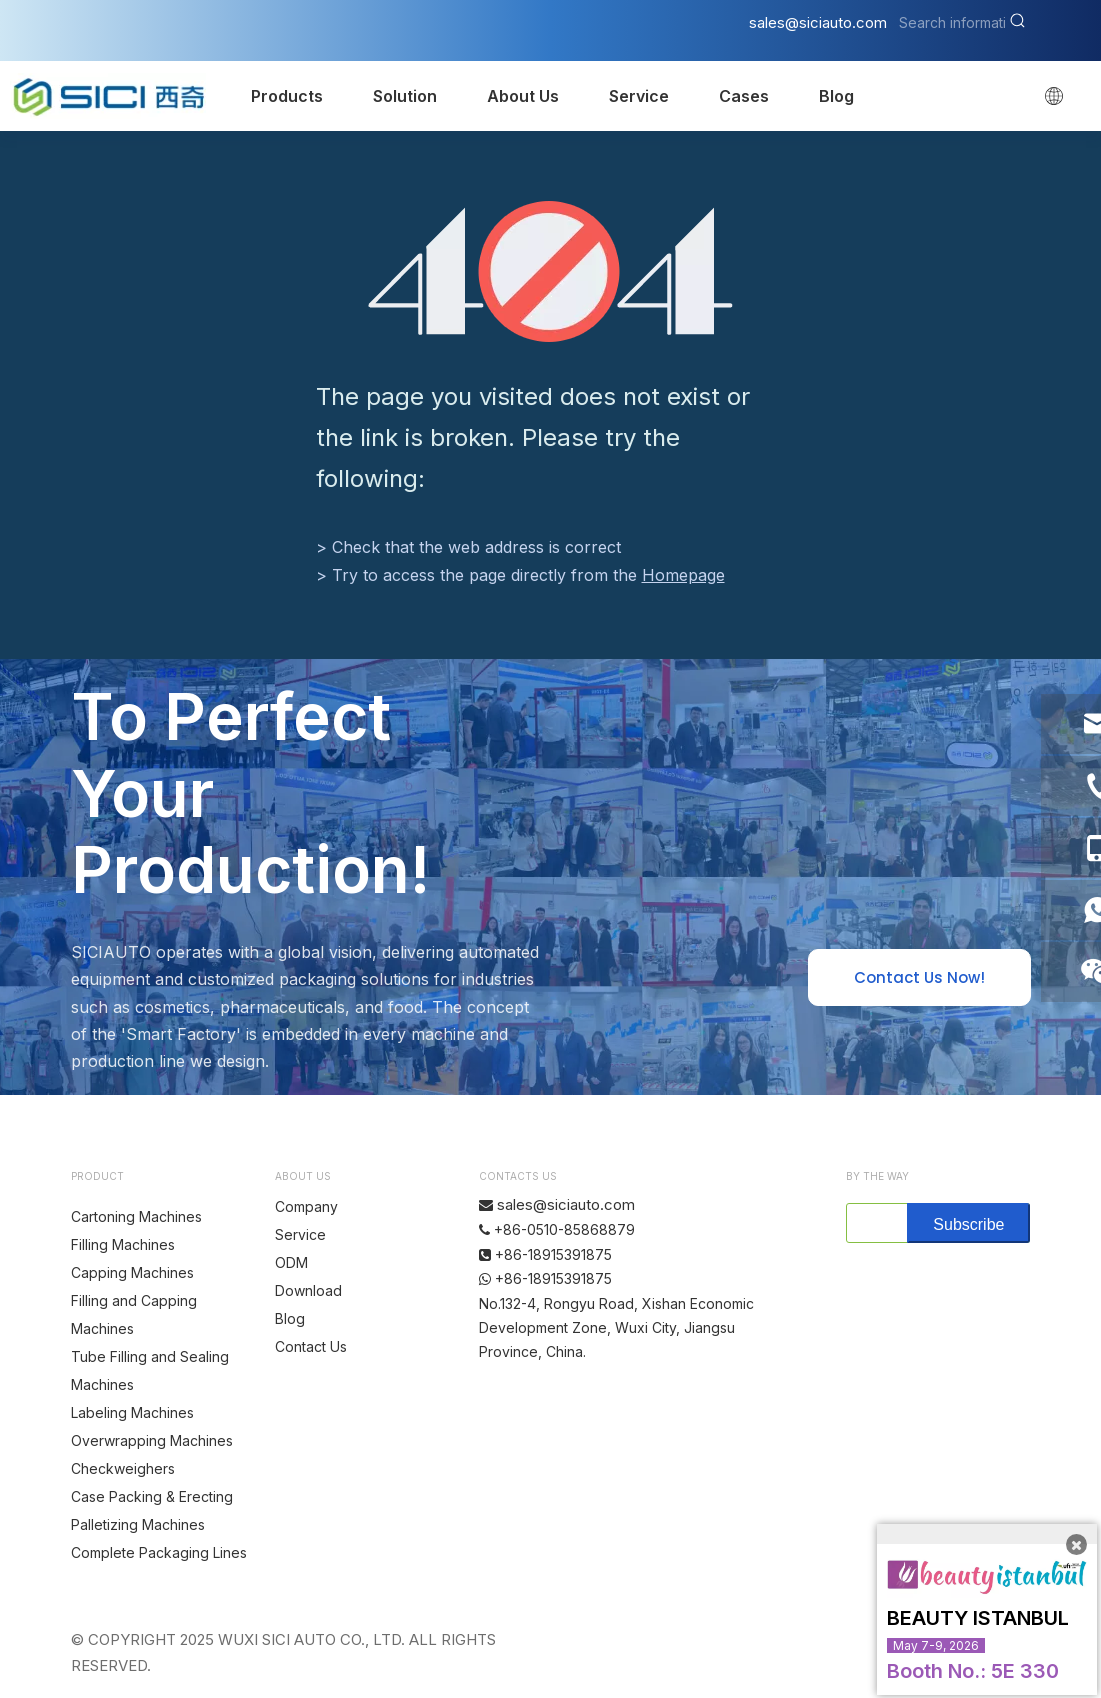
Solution (405, 96)
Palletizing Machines (138, 1524)
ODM (291, 1262)
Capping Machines (132, 1272)
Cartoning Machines (136, 1216)
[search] (872, 1223)
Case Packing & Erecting (152, 1496)
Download (308, 1290)
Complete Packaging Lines (159, 1552)
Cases (744, 96)
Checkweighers (123, 1468)
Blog (836, 96)
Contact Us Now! (919, 977)
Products (287, 96)
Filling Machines (123, 1244)
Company (306, 1206)
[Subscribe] (968, 1223)
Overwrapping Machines (152, 1440)
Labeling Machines (132, 1412)
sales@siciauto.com (818, 22)
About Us (523, 96)
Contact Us (311, 1346)
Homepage (683, 575)
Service (639, 96)
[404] (550, 271)
